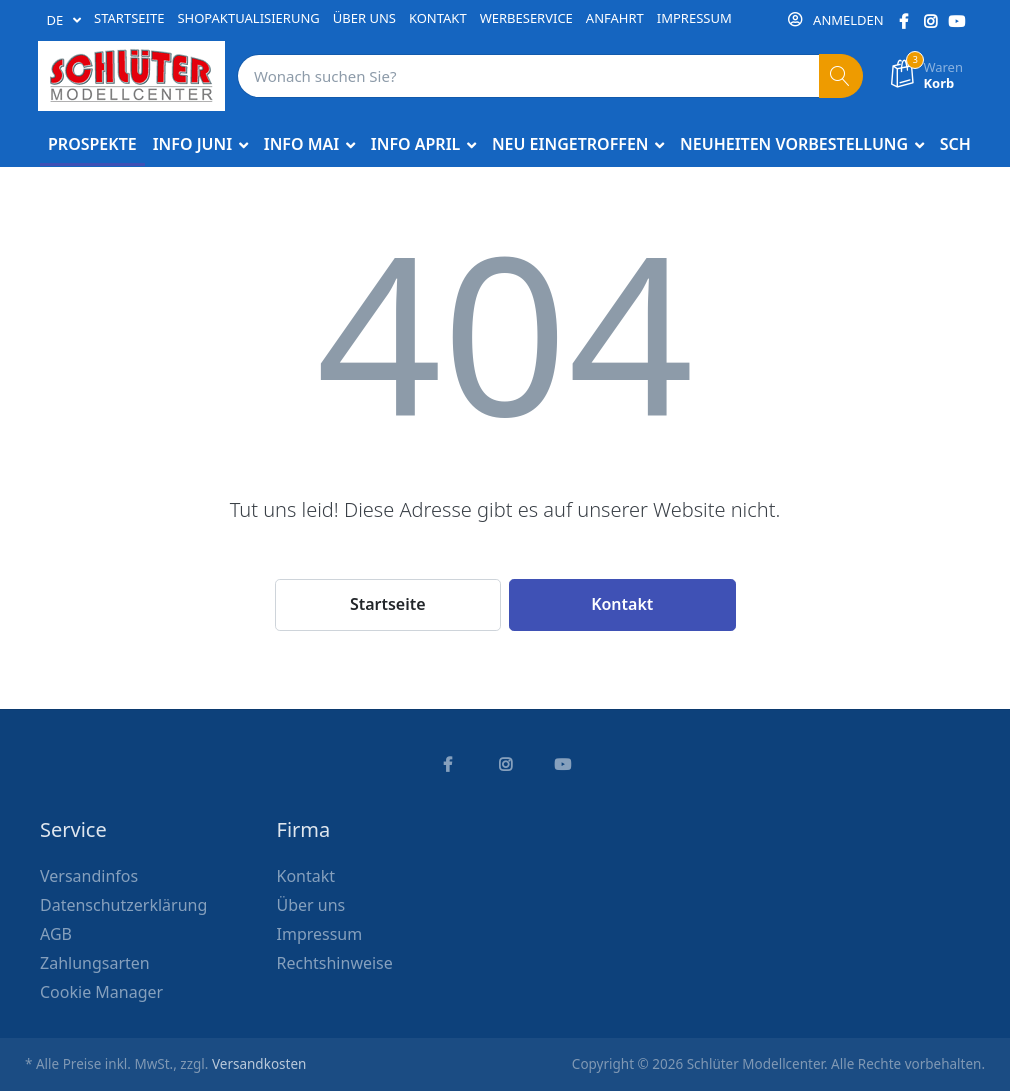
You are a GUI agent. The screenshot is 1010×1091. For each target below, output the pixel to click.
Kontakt (622, 604)
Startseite (388, 604)
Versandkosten (259, 1064)
